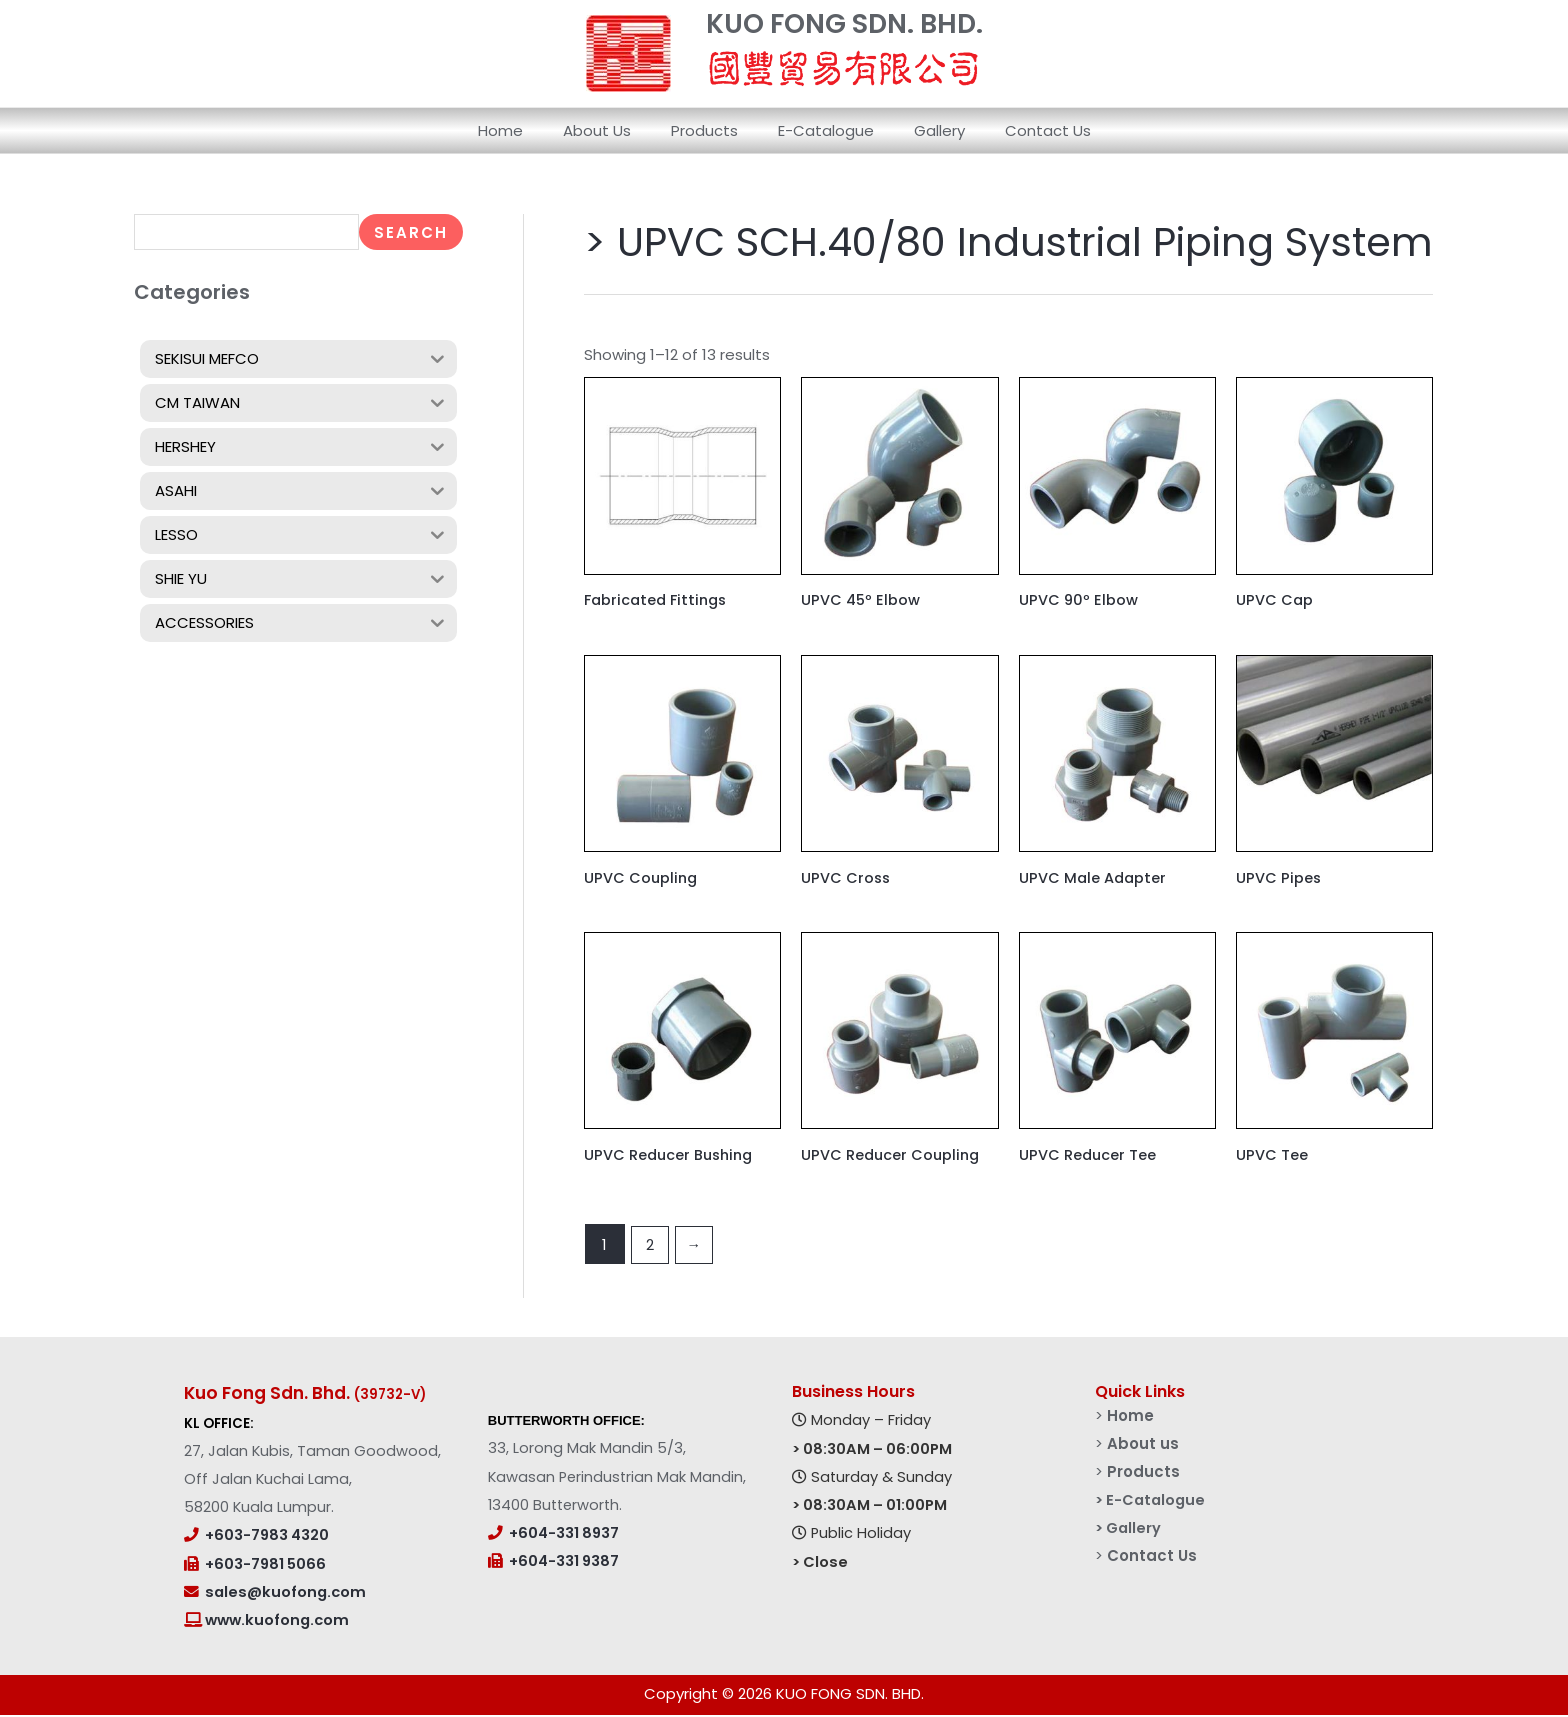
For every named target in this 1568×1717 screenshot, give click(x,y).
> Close (820, 1563)
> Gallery (1130, 1528)
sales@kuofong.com (285, 1593)
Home (525, 130)
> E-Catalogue (1152, 1500)
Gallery (924, 130)
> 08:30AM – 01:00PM (869, 1506)
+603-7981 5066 (265, 1565)
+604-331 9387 (564, 1563)
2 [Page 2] (650, 1245)
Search (411, 232)
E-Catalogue (821, 130)
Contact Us (1023, 130)
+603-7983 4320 (267, 1537)
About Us (612, 130)
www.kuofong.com (275, 1622)
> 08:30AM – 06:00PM (872, 1450)
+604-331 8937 (564, 1534)
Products (709, 130)
